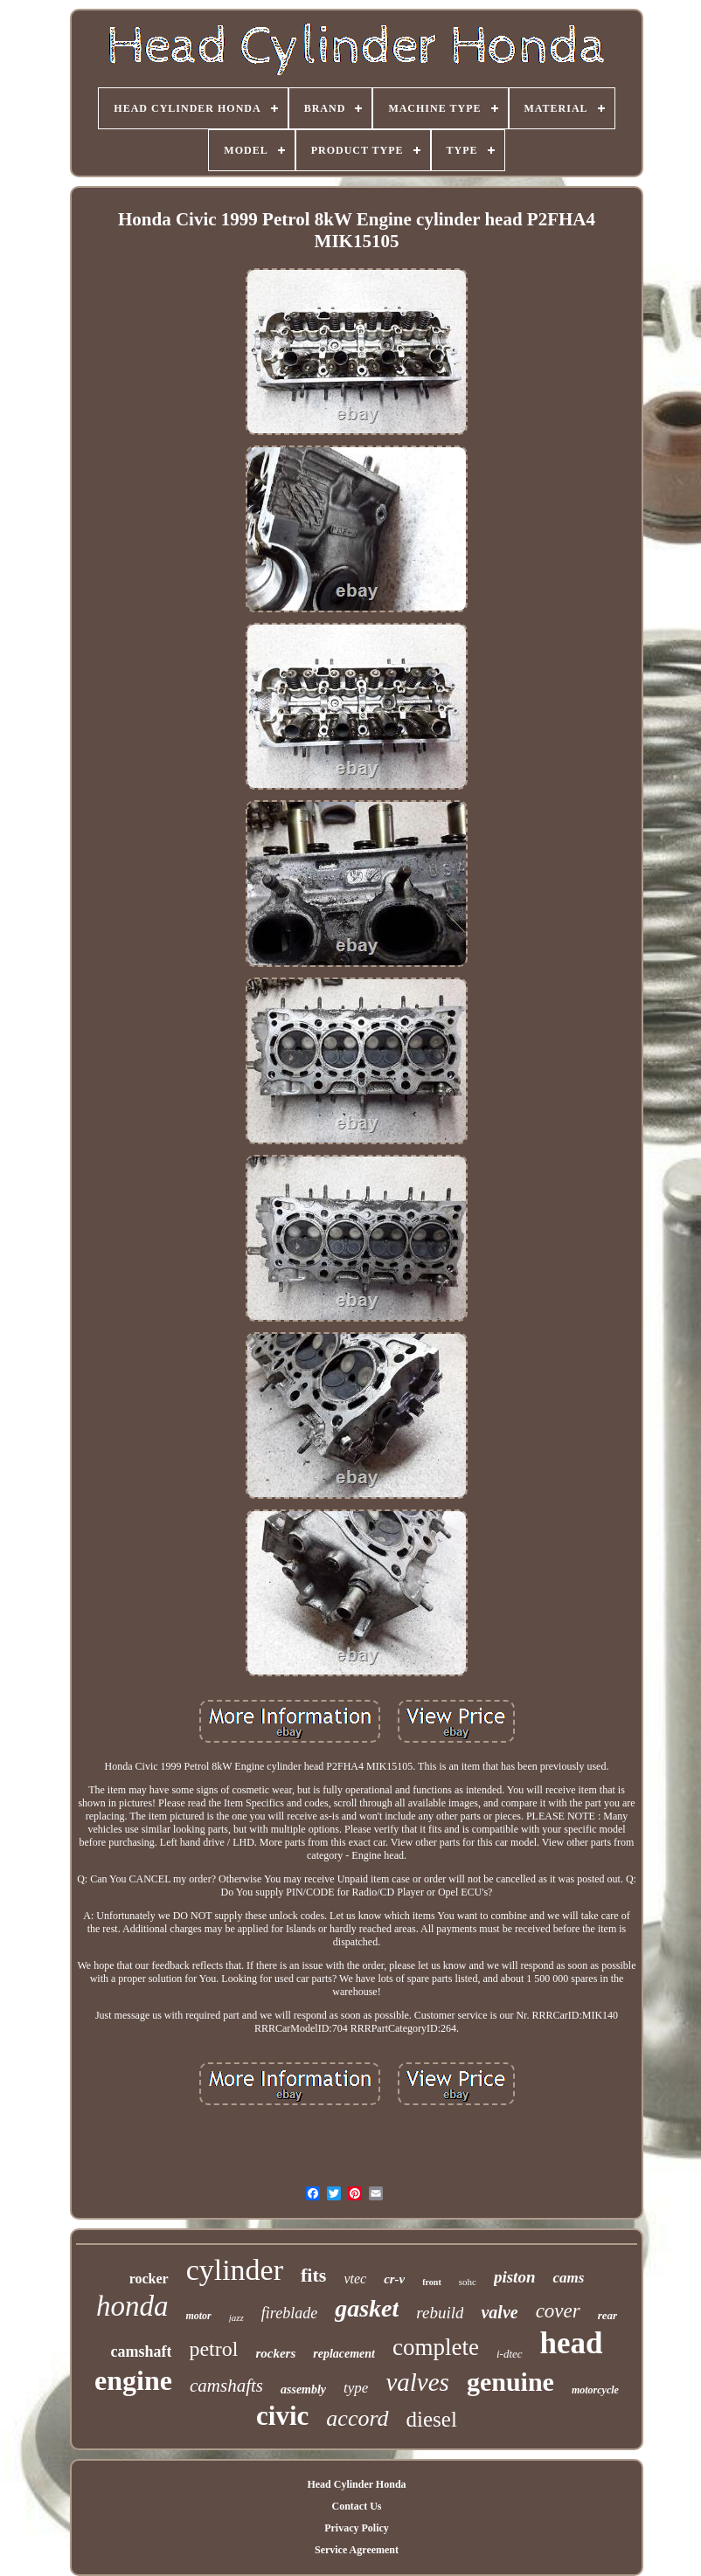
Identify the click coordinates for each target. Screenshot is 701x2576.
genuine (510, 2381)
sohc (467, 2281)
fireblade (289, 2313)
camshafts (226, 2385)
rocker (149, 2278)
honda (132, 2306)
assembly (303, 2389)
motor (198, 2316)
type (356, 2387)
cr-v (394, 2279)
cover (558, 2311)
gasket (367, 2308)
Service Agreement (357, 2550)
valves (416, 2382)
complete (435, 2347)
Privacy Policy (356, 2528)
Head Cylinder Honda (356, 2484)
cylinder (234, 2270)
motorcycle (595, 2390)
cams (568, 2277)
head (571, 2343)
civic (282, 2415)
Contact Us (356, 2506)
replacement (344, 2353)
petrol (213, 2349)
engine (133, 2380)
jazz (236, 2317)
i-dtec (509, 2353)
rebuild (439, 2312)
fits (313, 2275)
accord (357, 2418)
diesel (431, 2419)
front (431, 2282)
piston (515, 2277)
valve (499, 2312)
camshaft (140, 2351)
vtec (355, 2278)
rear (607, 2315)
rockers (275, 2353)
